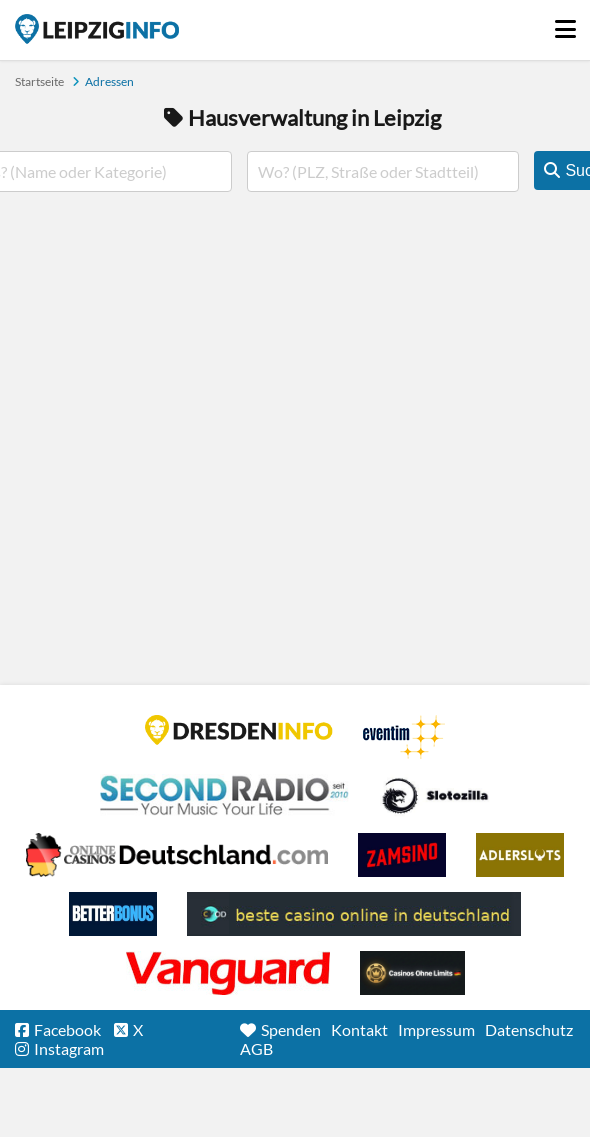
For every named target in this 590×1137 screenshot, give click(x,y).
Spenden (291, 1029)
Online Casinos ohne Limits (412, 973)
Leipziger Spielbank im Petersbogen (177, 855)
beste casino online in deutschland (354, 914)
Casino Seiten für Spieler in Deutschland (435, 796)
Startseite (97, 29)
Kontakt (359, 1029)
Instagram (69, 1048)
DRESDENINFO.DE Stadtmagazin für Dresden (239, 730)
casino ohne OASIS (228, 973)
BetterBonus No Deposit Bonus (113, 914)
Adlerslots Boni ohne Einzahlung (520, 855)
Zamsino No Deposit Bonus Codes (402, 855)
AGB (256, 1048)
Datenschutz (529, 1029)
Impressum (436, 1029)
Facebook (67, 1029)
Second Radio (225, 796)
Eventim (404, 737)
